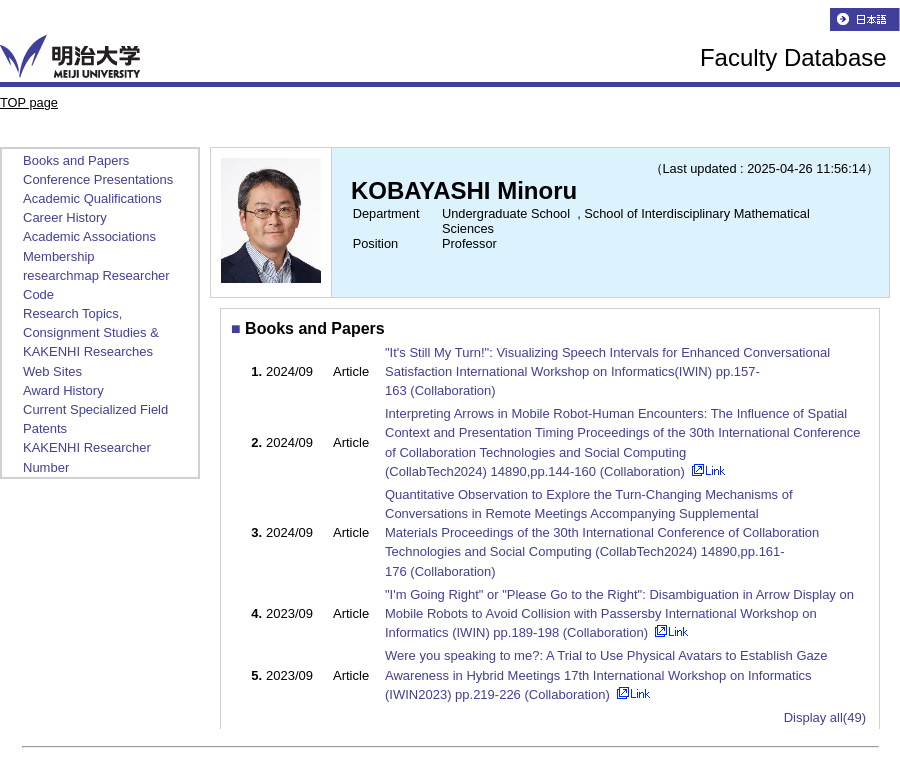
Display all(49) (825, 717)
